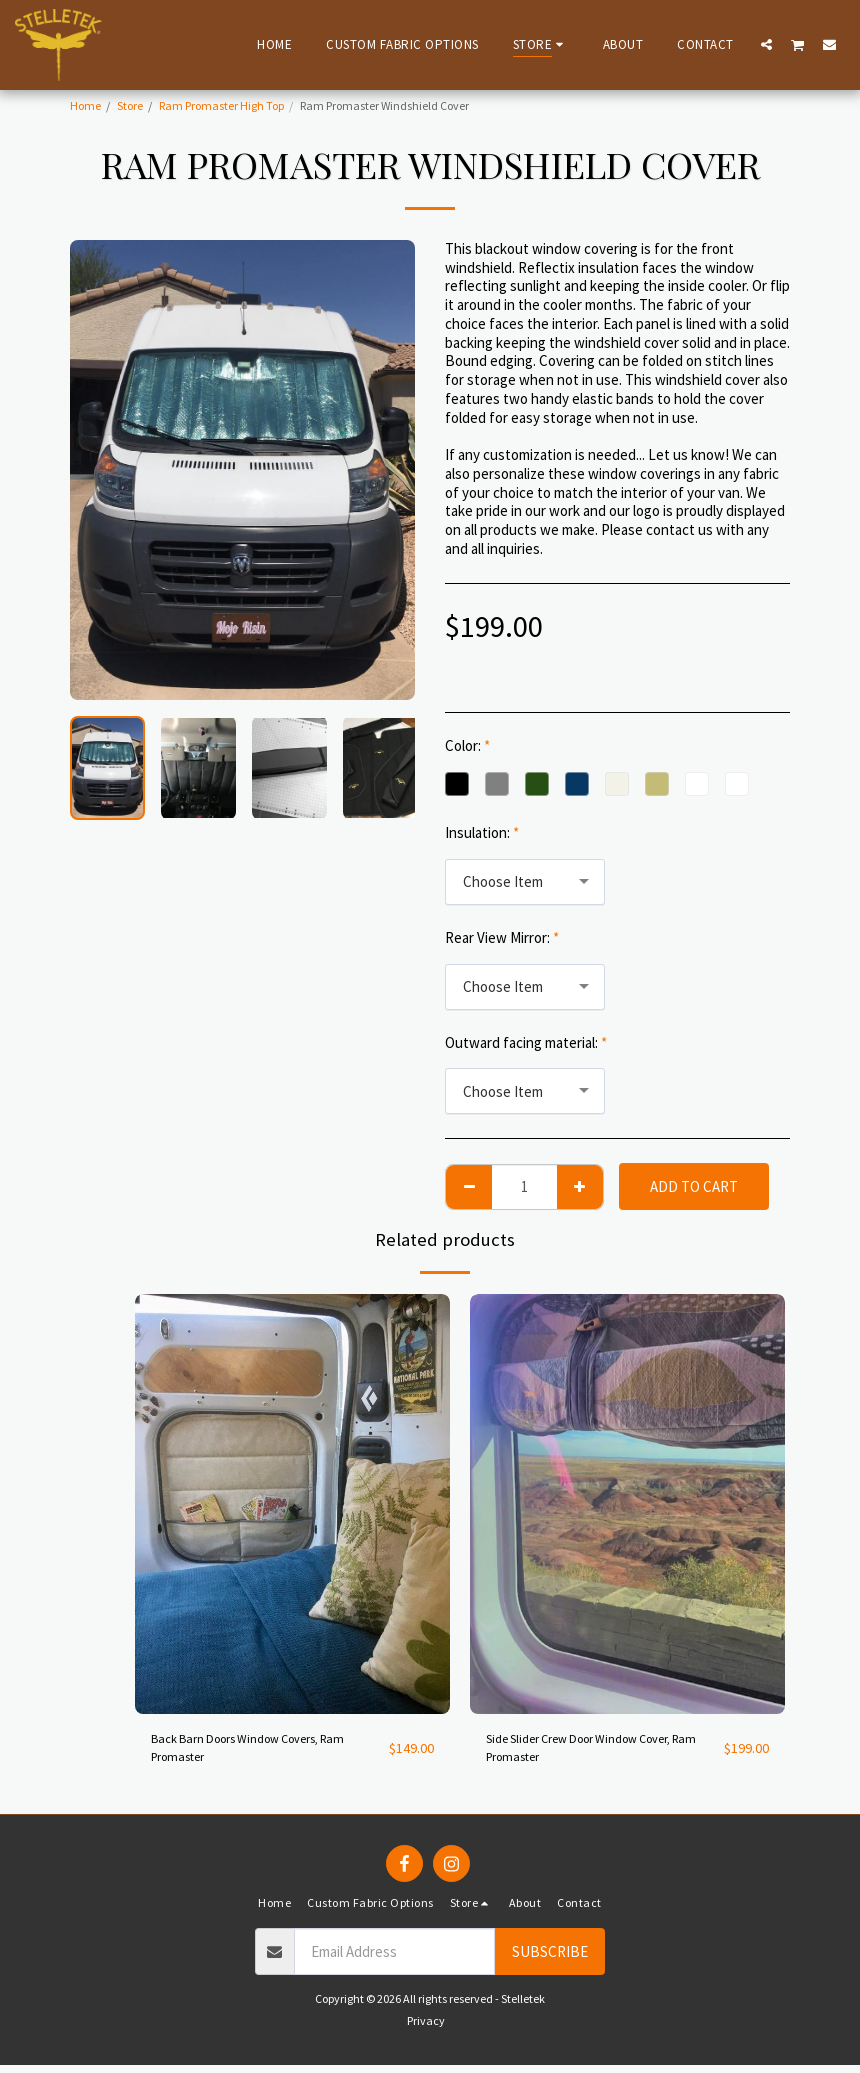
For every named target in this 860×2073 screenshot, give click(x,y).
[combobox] (525, 882)
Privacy (426, 2029)
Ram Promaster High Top (221, 105)
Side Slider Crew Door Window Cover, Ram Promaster (601, 1752)
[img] (292, 1504)
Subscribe (550, 1959)
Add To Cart (694, 1186)
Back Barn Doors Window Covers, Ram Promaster (255, 1752)
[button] (766, 44)
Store (130, 105)
